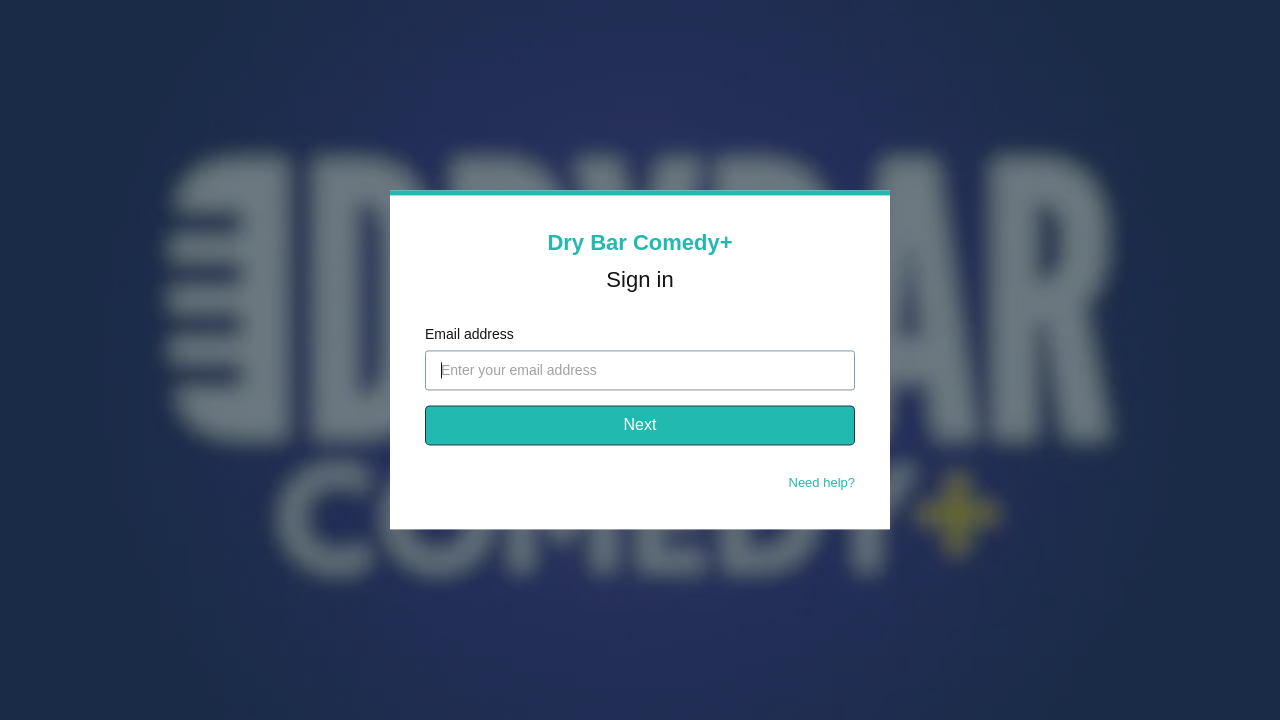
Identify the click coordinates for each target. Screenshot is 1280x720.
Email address (469, 335)
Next (640, 425)
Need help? (822, 483)
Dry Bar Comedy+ (639, 242)
